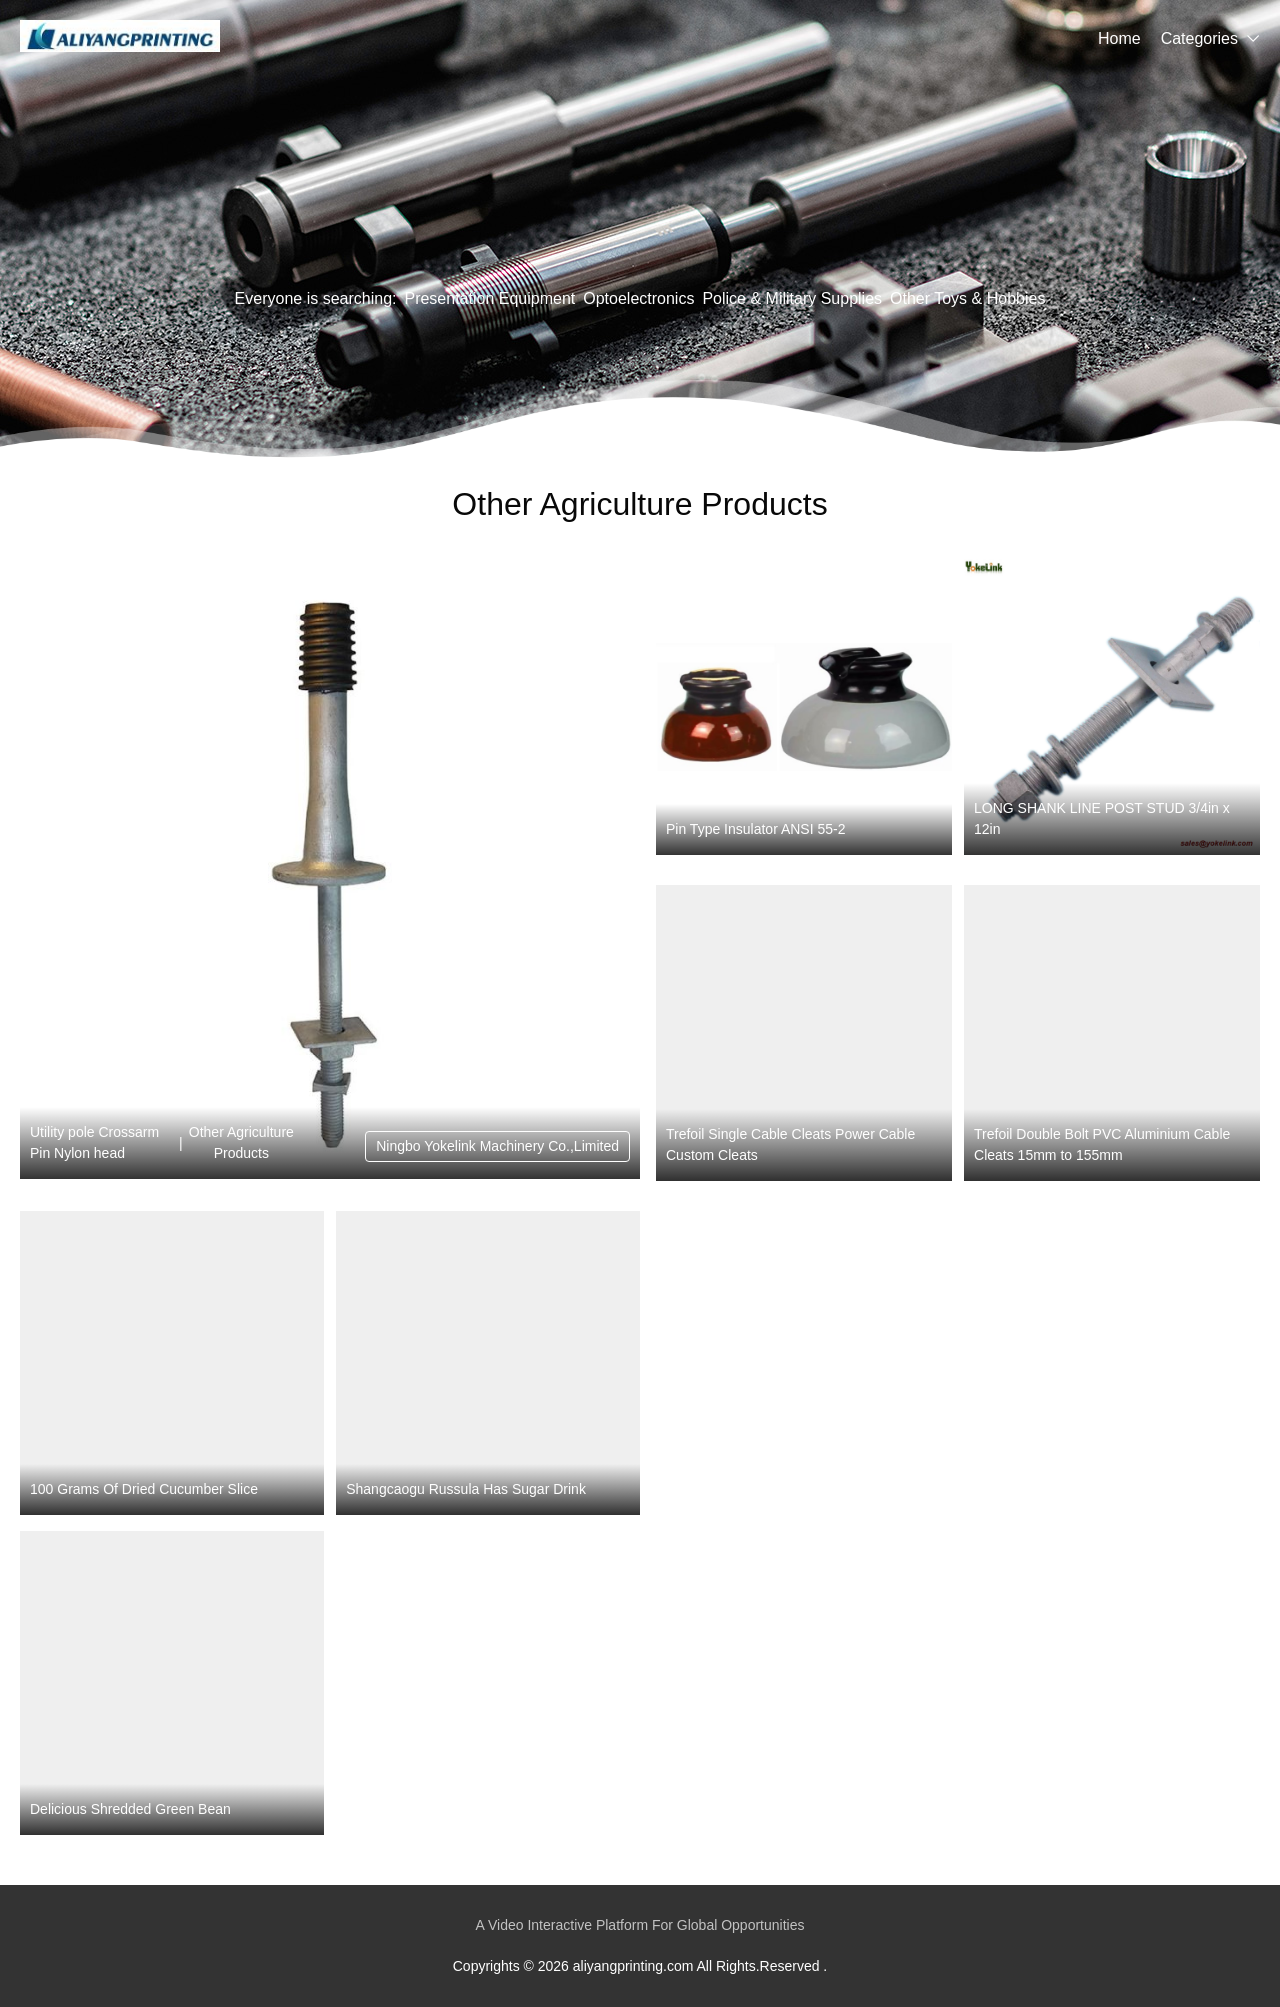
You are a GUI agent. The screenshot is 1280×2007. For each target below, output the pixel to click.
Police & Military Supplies (792, 298)
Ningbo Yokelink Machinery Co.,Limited (497, 1146)
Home (1119, 38)
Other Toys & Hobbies (967, 298)
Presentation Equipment (489, 298)
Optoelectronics (638, 298)
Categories (1199, 38)
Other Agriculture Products (241, 1142)
